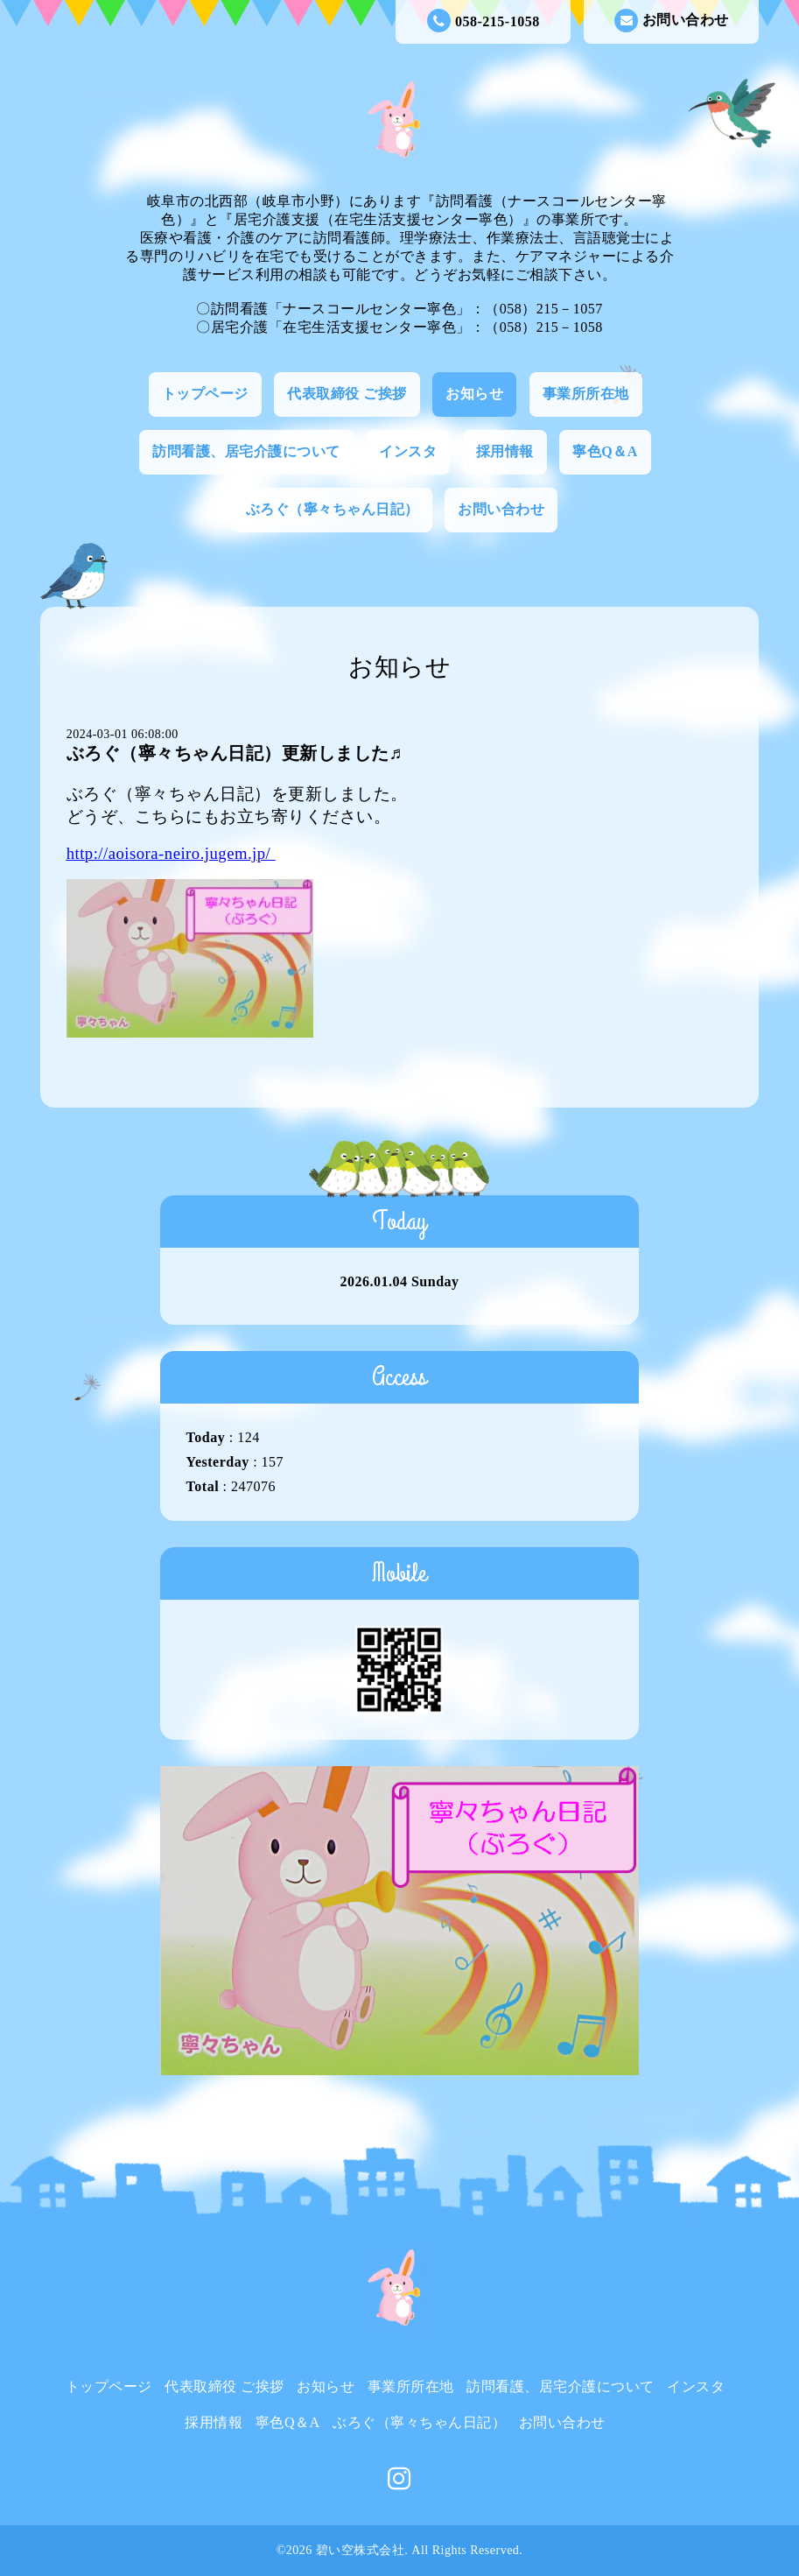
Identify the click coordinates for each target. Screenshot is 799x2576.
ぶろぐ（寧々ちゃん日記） (332, 509)
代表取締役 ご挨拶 (347, 393)
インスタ (408, 451)
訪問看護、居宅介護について (246, 451)
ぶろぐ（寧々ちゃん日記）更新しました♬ (235, 753)
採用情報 (505, 451)
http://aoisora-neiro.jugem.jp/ (169, 853)
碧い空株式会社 (360, 2550)
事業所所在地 (586, 393)
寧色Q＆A (605, 451)
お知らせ (474, 393)
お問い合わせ (671, 20)
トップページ (205, 393)
